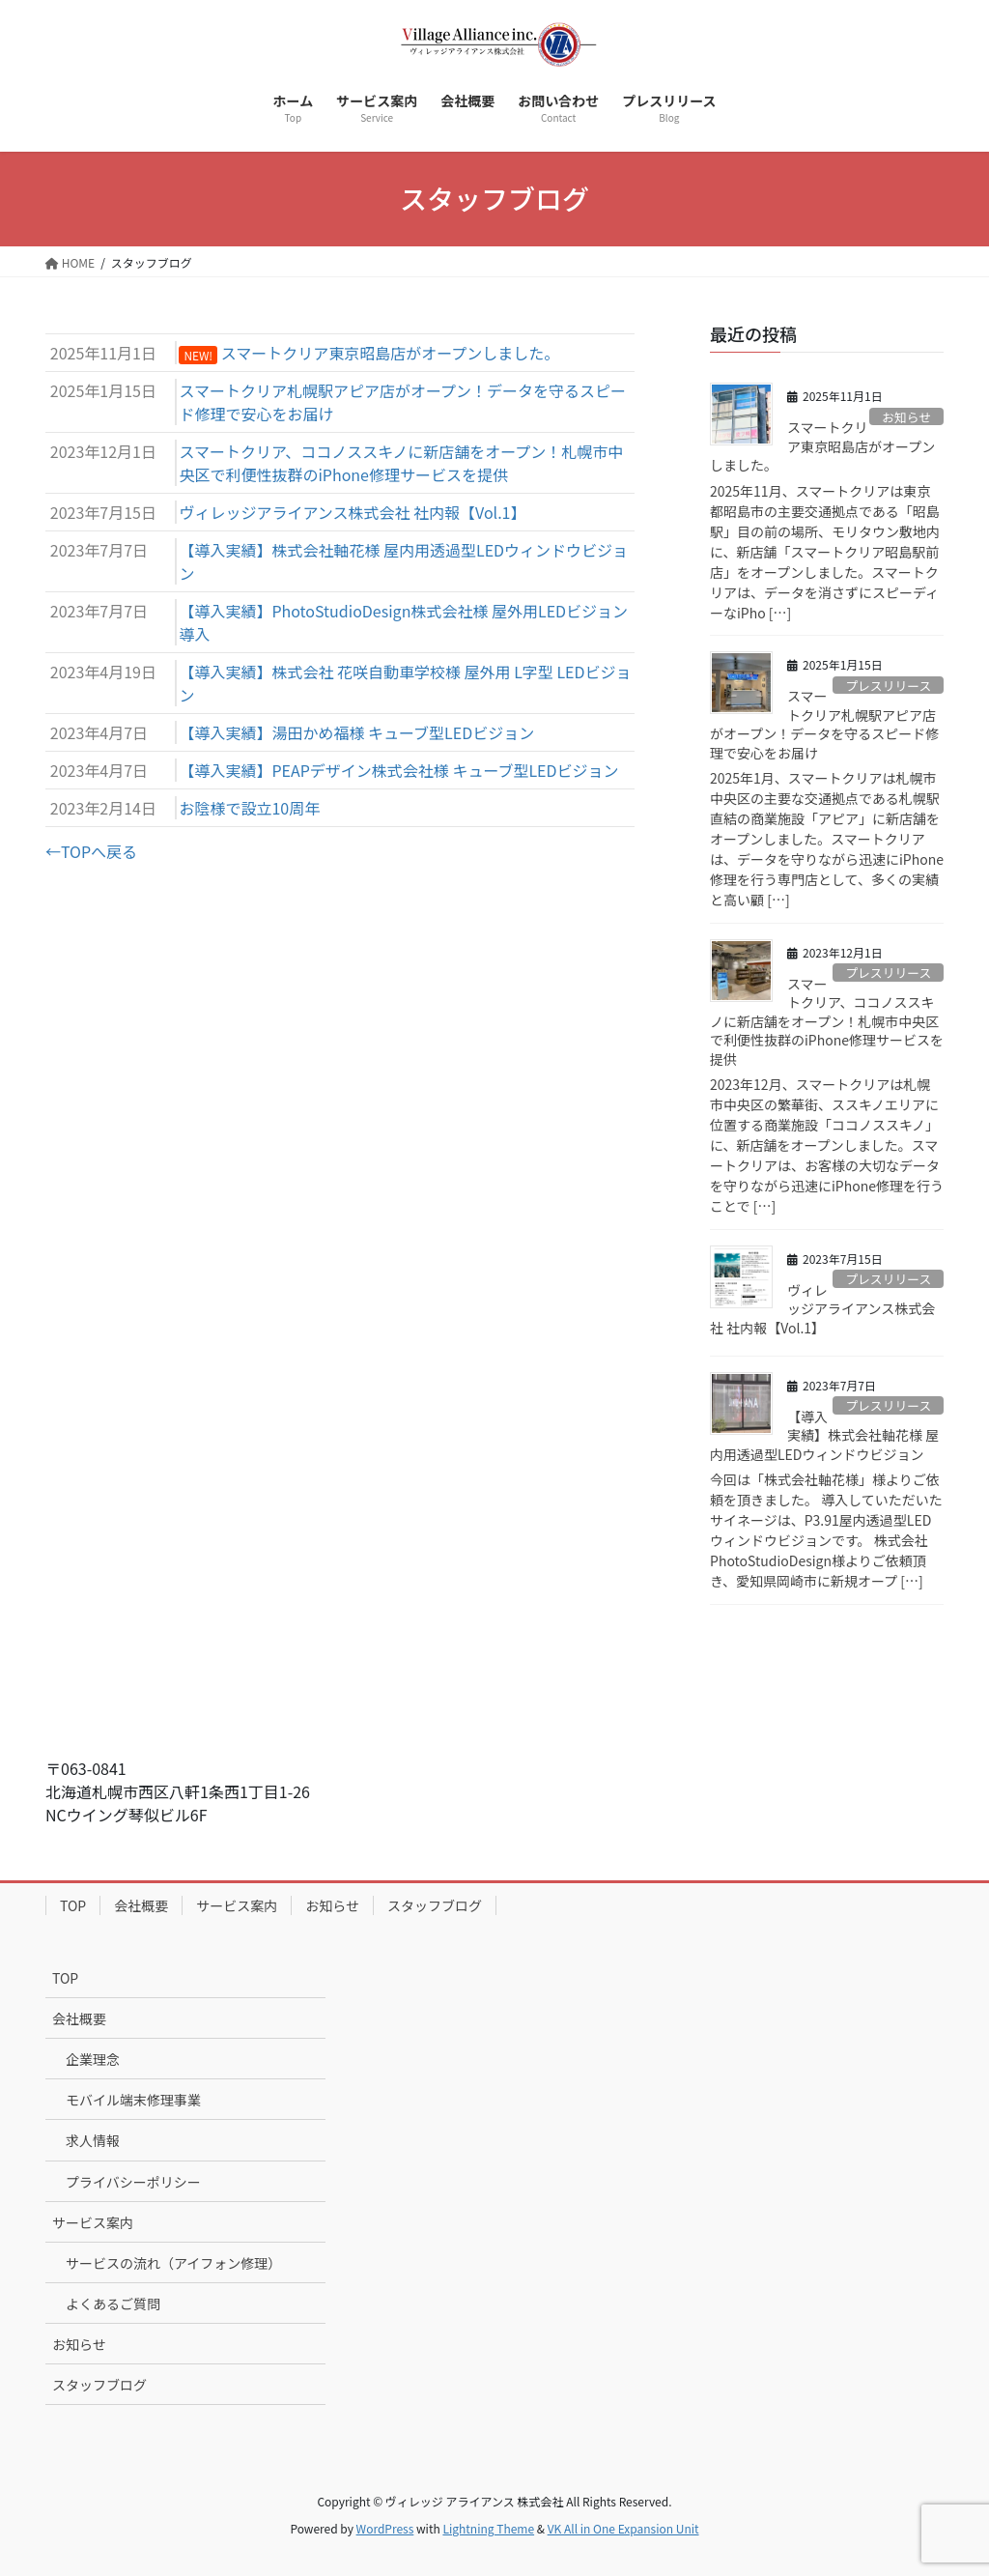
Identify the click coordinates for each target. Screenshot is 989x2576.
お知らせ (906, 417)
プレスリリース (888, 685)
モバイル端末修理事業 (133, 2099)
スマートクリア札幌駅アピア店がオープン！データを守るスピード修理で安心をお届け (824, 724)
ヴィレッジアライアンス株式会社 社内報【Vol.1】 (822, 1308)
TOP (73, 1905)
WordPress (385, 2528)
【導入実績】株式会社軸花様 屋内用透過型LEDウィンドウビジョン (824, 1435)
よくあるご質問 (113, 2303)
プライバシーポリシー (133, 2181)
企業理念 (93, 2059)
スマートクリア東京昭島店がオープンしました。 (822, 445)
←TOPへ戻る (91, 851)
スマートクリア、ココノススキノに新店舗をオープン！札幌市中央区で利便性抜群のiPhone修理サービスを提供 (827, 1021)
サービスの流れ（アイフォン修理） (173, 2263)
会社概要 (141, 1905)
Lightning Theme (488, 2528)
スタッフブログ (434, 1905)
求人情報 (93, 2140)
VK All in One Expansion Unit (623, 2528)
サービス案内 (236, 1905)
